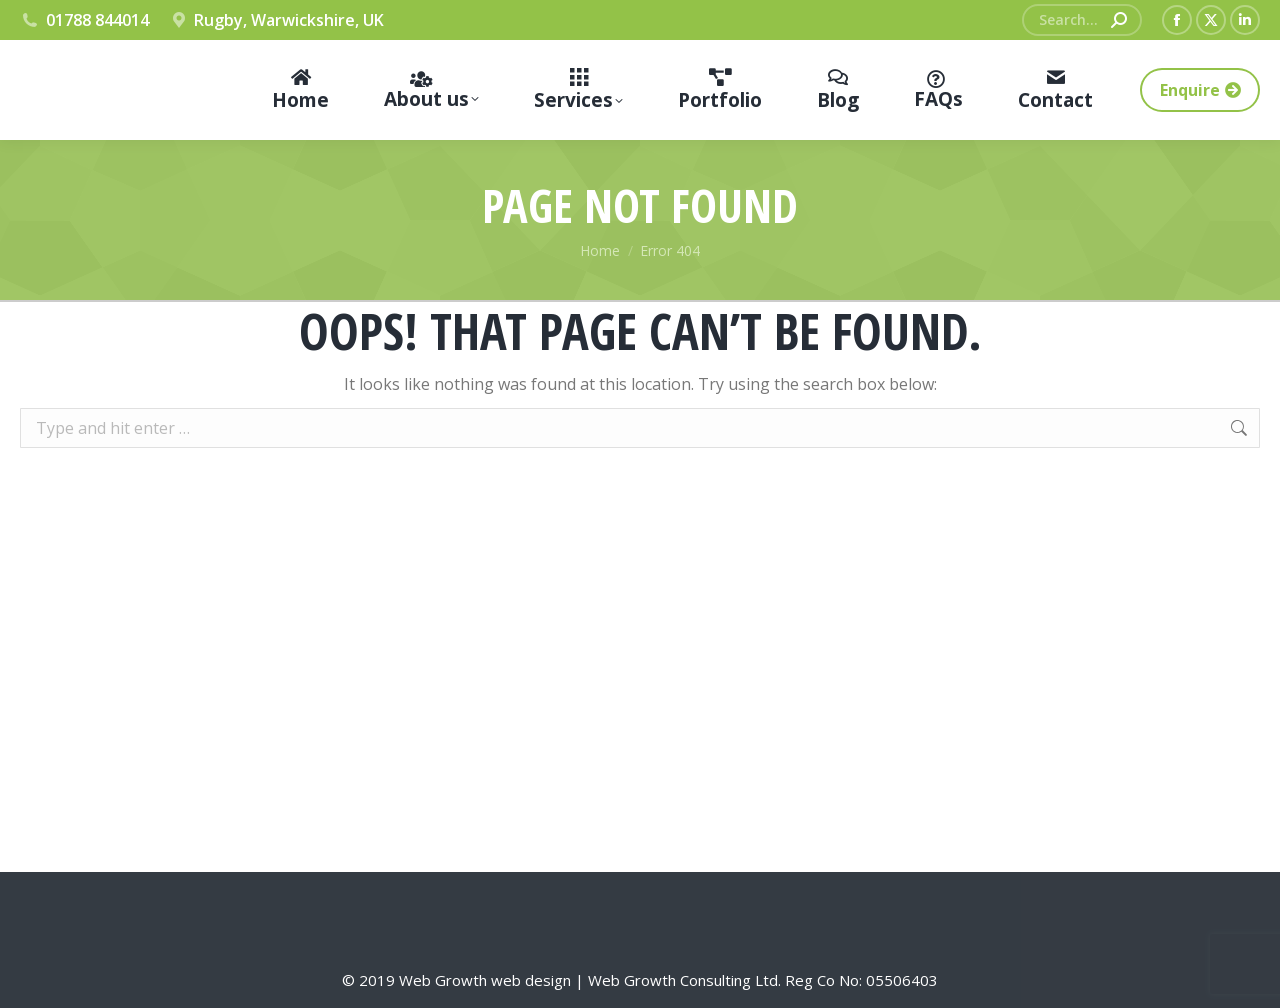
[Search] (1082, 20)
